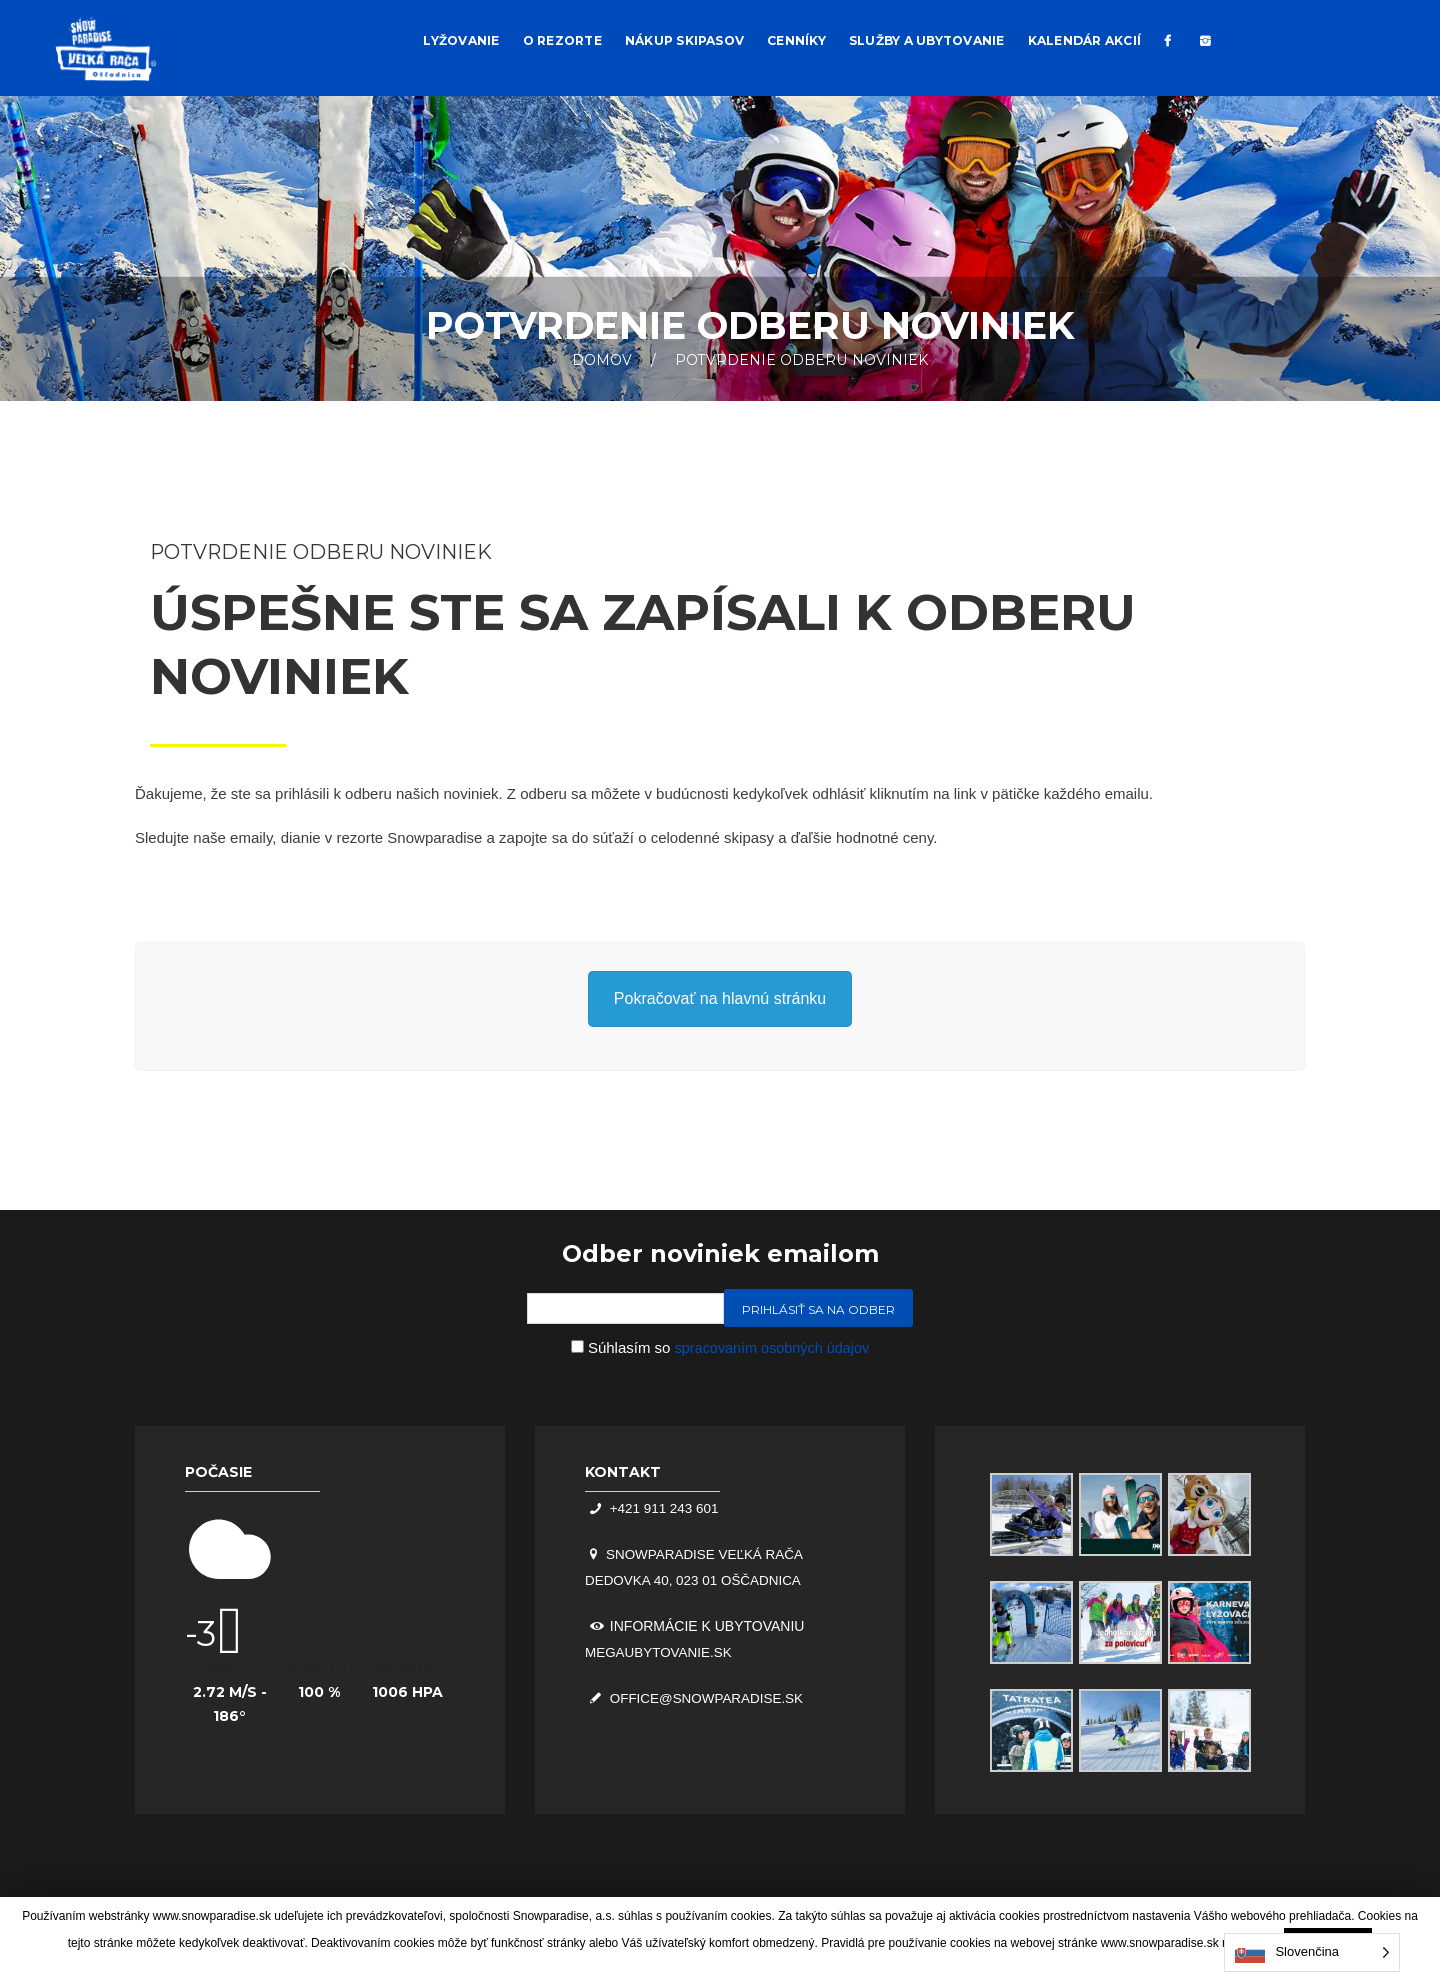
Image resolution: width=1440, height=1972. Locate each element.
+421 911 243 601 (664, 1508)
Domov (602, 360)
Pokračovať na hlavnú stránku (720, 998)
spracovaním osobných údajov (772, 1347)
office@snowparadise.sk (708, 1699)
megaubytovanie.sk (661, 1653)
